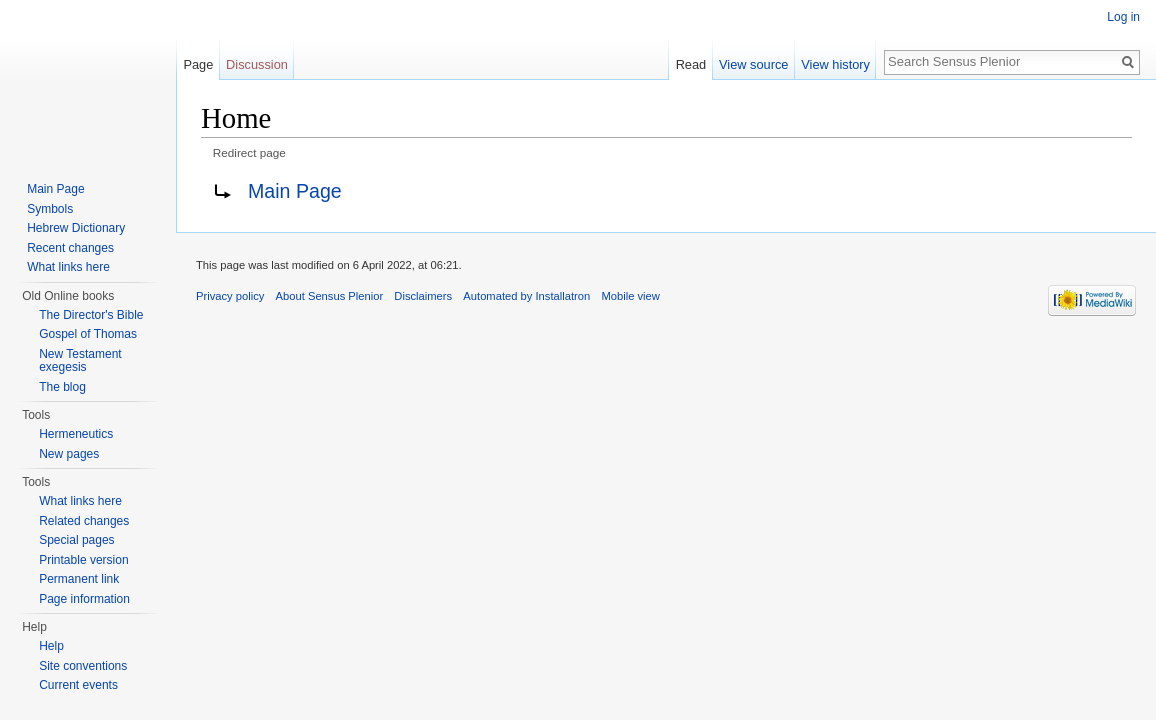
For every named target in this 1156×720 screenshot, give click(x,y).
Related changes (84, 521)
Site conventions (83, 666)
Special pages (76, 540)
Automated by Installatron (526, 296)
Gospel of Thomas (88, 334)
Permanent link (79, 579)
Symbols (50, 209)
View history (835, 64)
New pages (69, 454)
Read (691, 64)
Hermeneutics (76, 434)
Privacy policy (230, 296)
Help (51, 646)
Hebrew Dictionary (76, 228)
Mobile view (630, 296)
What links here (68, 267)
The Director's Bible (91, 315)
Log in (1123, 17)
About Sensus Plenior (330, 296)
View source (753, 64)
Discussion (257, 64)
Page (198, 64)
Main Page (295, 191)
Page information (84, 599)
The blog (62, 387)
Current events (78, 685)
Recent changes (70, 248)
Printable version (83, 560)
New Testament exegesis (80, 361)
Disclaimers (423, 296)
